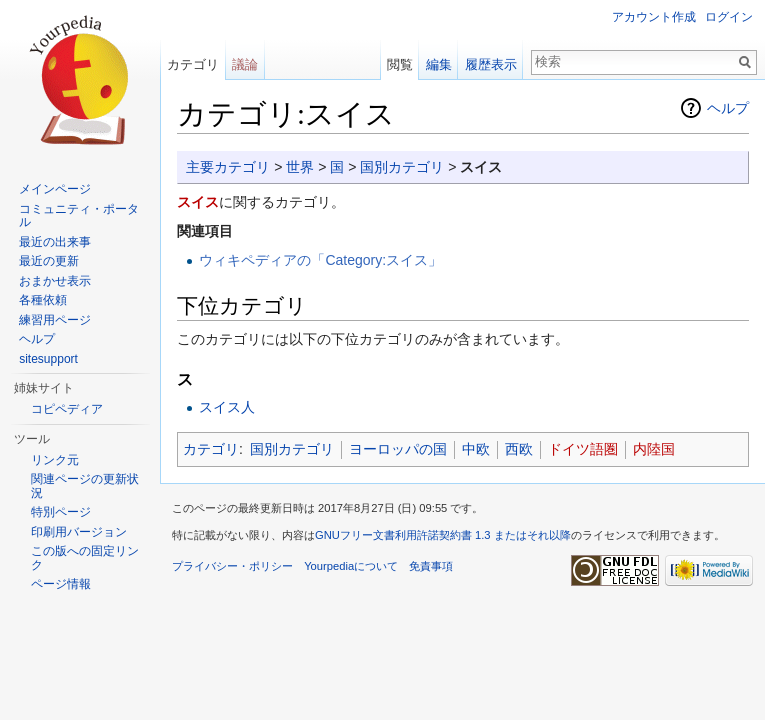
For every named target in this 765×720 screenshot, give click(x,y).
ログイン (729, 17)
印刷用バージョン (79, 532)
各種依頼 (43, 300)
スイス (198, 202)
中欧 (476, 449)
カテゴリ (211, 449)
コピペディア (67, 409)
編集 (439, 64)
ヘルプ (728, 108)
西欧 (519, 449)
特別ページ (61, 512)
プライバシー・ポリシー (232, 566)
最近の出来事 (55, 242)
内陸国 (654, 449)
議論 (245, 64)
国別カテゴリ (402, 167)
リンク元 (55, 460)
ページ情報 (61, 584)
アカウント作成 (654, 17)
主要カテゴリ (228, 167)
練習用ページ (55, 320)
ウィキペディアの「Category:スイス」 (320, 260)
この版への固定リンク (85, 558)
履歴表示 (491, 64)
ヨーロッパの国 (398, 449)
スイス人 (227, 407)
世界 (300, 167)
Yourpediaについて (351, 566)
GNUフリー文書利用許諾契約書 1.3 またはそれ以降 (443, 535)
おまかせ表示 (55, 281)
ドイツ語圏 (583, 449)
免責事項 (431, 566)
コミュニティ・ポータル (79, 216)
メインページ (55, 189)
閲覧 (400, 64)
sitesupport (48, 359)
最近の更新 (49, 261)
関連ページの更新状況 (85, 486)
